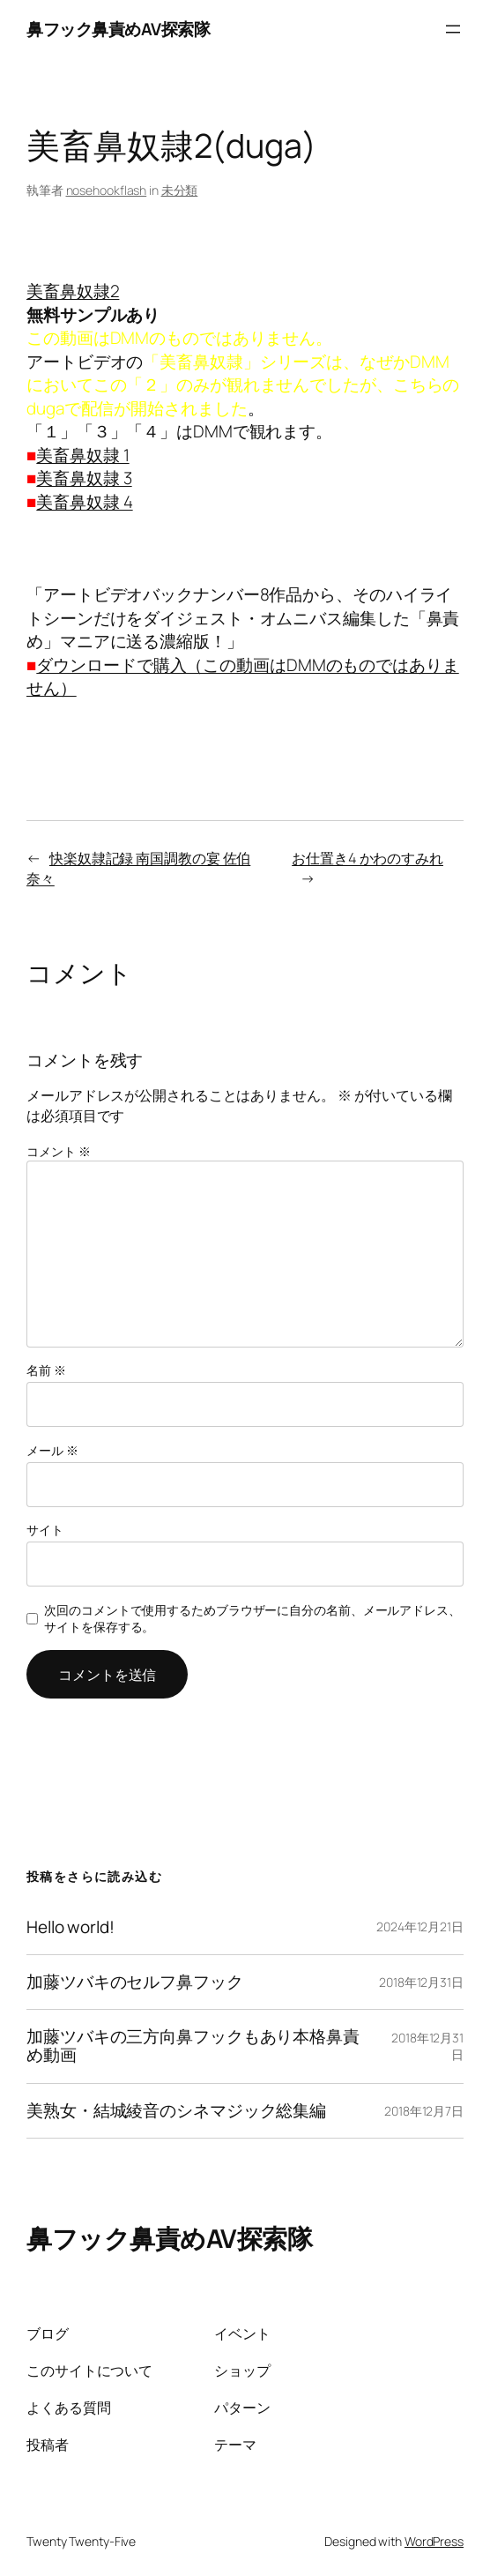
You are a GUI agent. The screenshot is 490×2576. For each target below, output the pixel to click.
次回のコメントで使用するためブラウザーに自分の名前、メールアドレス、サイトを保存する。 (252, 1619)
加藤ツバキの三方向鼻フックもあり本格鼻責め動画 (193, 2046)
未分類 (179, 190)
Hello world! (70, 1927)
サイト (44, 1529)
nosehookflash (106, 190)
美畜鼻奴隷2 (72, 291)
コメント (58, 1151)
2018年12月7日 (424, 2110)
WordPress (434, 2541)
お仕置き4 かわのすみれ (367, 857)
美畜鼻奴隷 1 (82, 455)
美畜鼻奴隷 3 (83, 478)
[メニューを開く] (453, 29)
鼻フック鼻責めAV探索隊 (118, 29)
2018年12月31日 (421, 1982)
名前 (46, 1370)
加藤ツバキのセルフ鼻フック (134, 1982)
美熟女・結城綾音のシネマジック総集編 (176, 2111)
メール (52, 1450)
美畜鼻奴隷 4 (84, 501)
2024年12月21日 (420, 1926)
